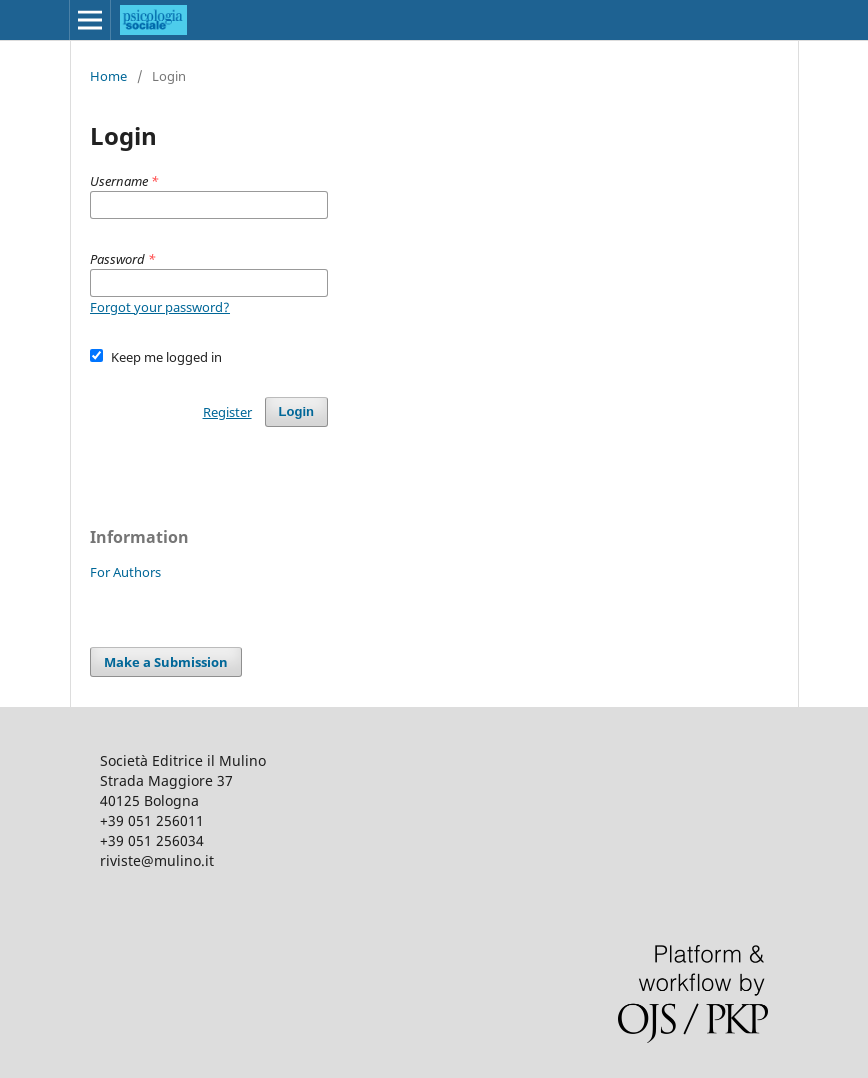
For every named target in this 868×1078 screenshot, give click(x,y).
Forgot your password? (160, 307)
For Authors (125, 572)
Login (296, 411)
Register (227, 412)
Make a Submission (166, 662)
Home (108, 76)
